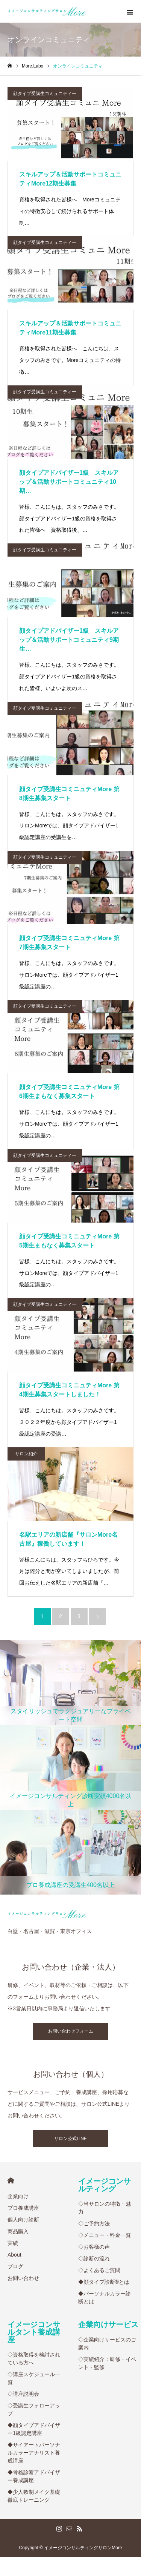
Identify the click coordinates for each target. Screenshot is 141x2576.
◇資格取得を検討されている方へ (34, 2359)
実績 (13, 2243)
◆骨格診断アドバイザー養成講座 (34, 2476)
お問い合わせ (23, 2278)
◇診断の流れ (94, 2258)
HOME (11, 2180)
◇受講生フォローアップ (34, 2409)
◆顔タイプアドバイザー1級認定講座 (34, 2429)
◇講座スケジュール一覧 (34, 2378)
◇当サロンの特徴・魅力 (104, 2208)
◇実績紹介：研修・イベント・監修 (107, 2363)
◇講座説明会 (23, 2394)
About (14, 2255)
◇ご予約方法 (94, 2223)
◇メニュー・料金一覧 (104, 2235)
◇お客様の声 (94, 2247)
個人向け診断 (23, 2220)
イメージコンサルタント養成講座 (34, 2332)
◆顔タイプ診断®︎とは (103, 2282)
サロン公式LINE (70, 2138)
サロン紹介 (26, 1453)
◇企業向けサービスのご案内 (107, 2343)
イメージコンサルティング (104, 2185)
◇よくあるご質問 (99, 2270)
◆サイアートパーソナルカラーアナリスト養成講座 (34, 2453)
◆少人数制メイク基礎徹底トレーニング (34, 2496)
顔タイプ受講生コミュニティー (44, 93)
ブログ (15, 2266)
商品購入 (18, 2231)
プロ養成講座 (23, 2208)
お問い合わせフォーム (70, 2031)
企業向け (18, 2196)
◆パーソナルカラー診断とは (104, 2297)
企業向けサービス (108, 2324)
